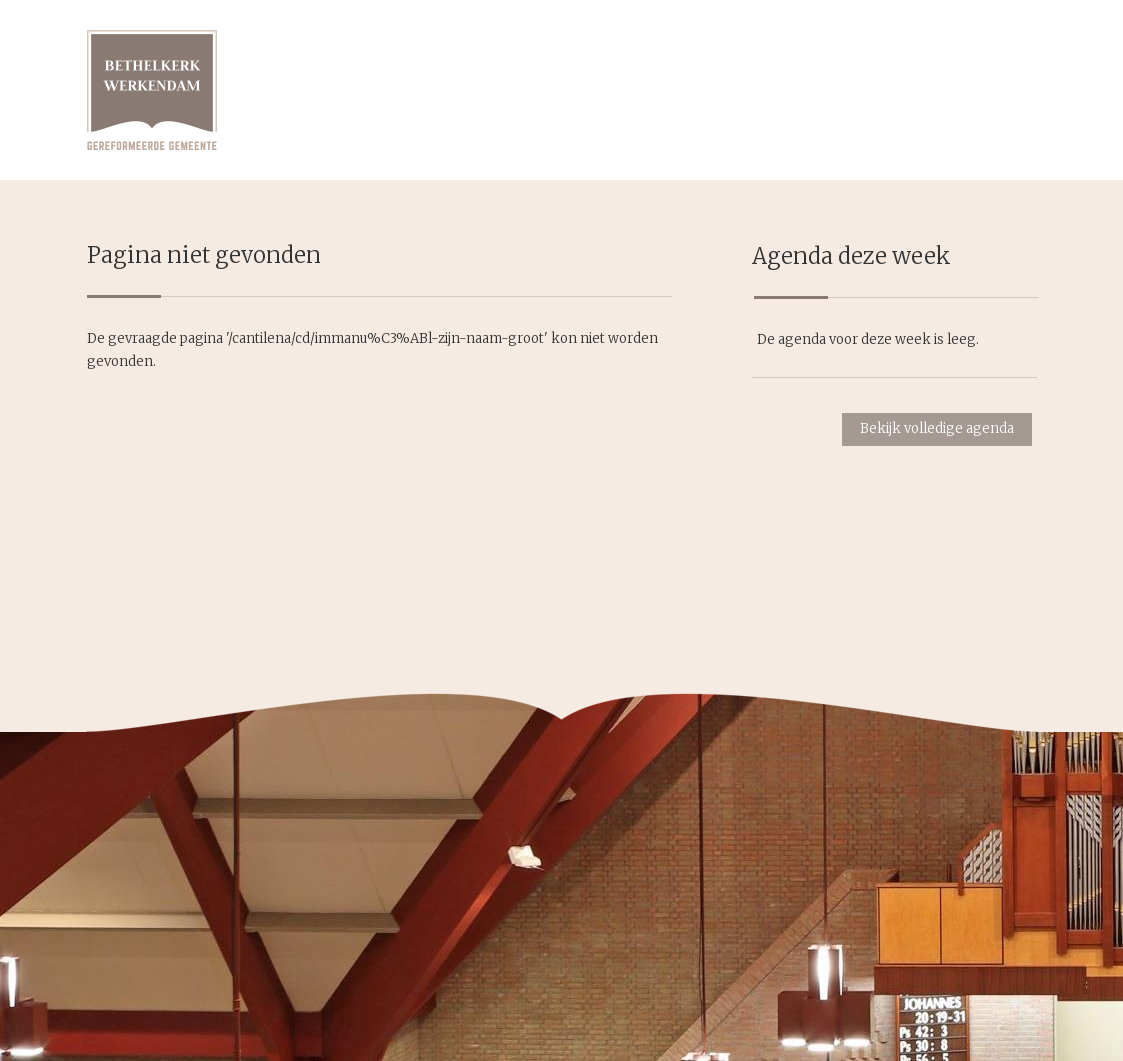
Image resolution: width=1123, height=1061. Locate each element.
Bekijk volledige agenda (937, 428)
